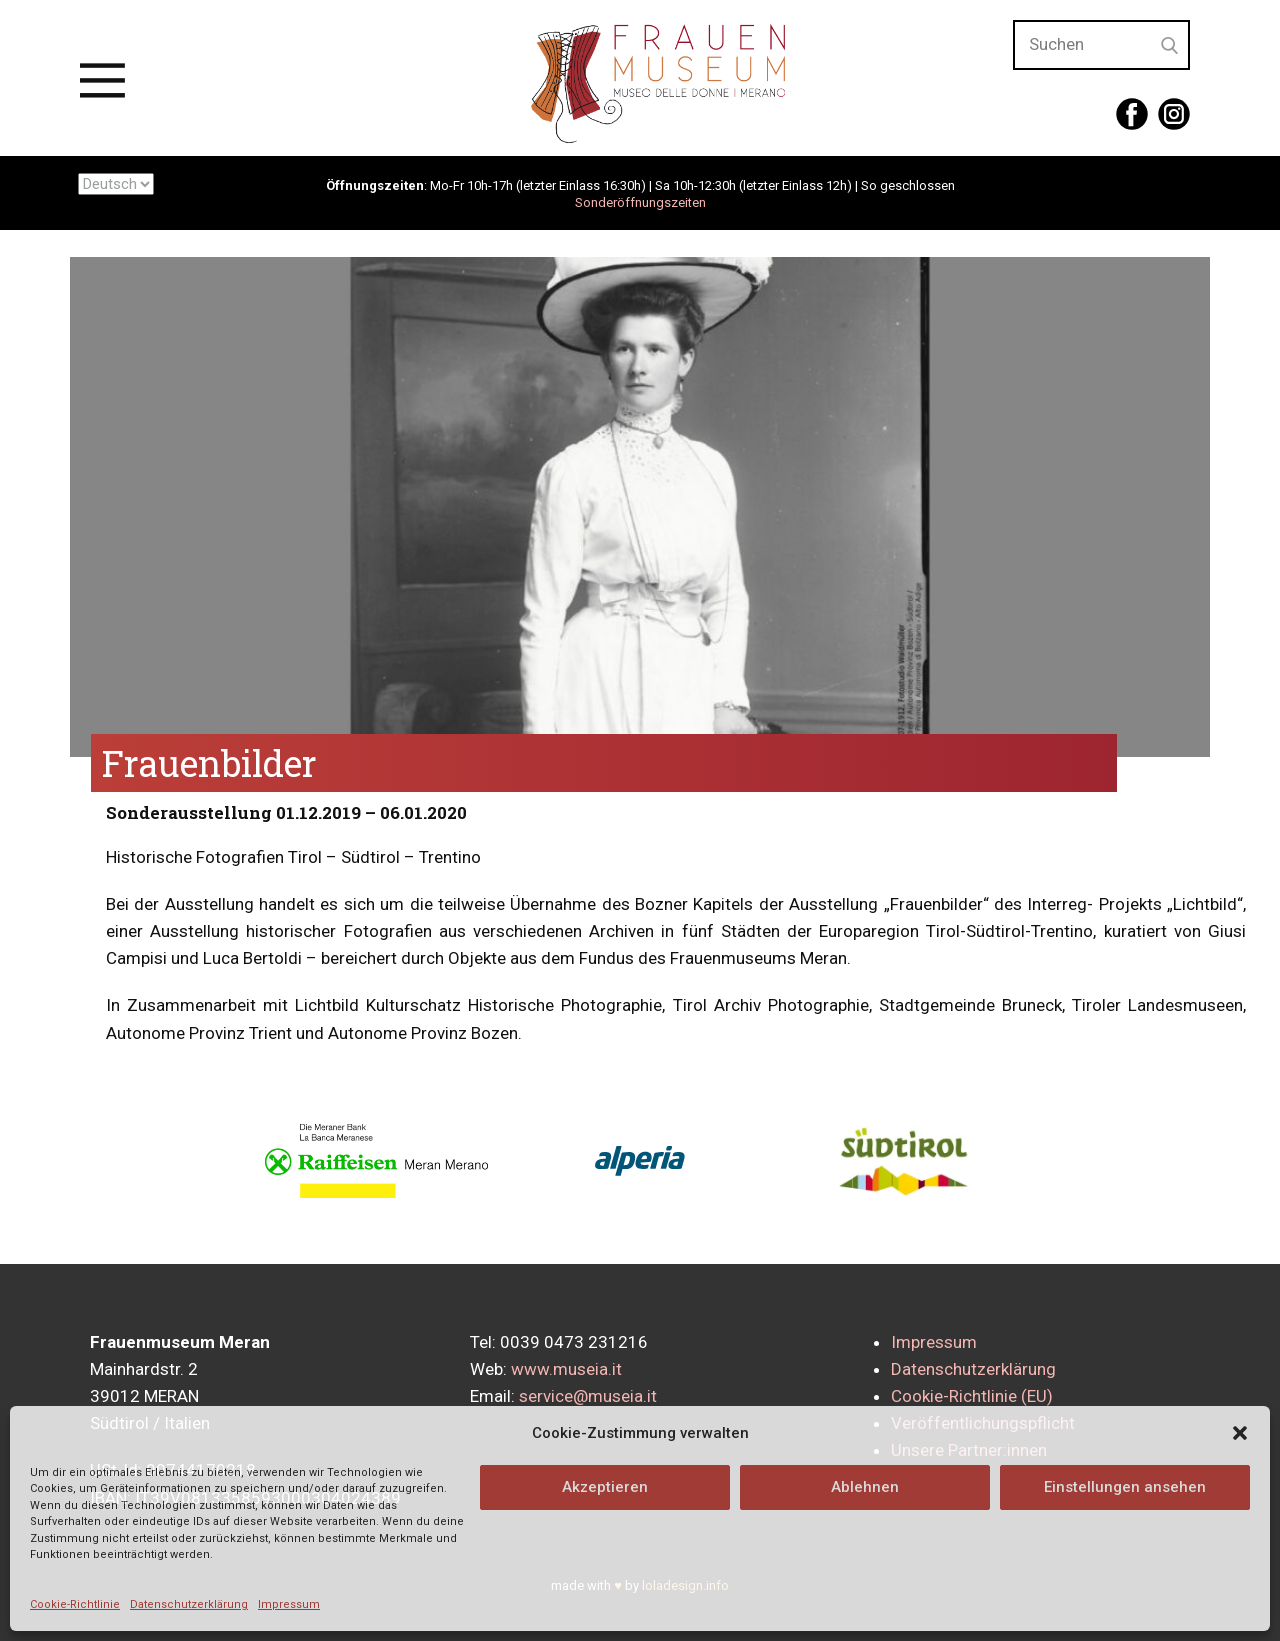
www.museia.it (566, 1369)
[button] (1240, 1433)
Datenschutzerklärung (189, 1604)
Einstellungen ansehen (1125, 1487)
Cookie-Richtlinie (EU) (972, 1396)
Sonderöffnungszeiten (640, 202)
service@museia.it (588, 1396)
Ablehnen (865, 1487)
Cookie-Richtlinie (75, 1604)
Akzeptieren (605, 1487)
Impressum (289, 1604)
